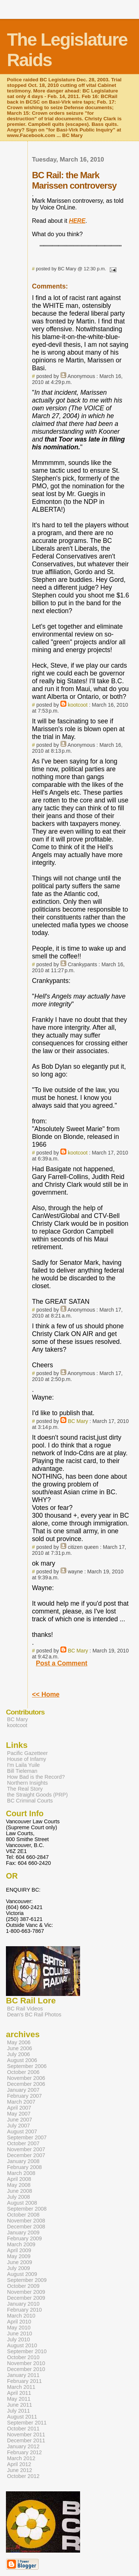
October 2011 (23, 2429)
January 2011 (23, 2375)
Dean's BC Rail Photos (34, 2015)
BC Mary (78, 1421)
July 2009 (18, 2268)
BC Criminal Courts (30, 1801)
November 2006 (26, 2078)
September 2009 (27, 2280)
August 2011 (22, 2417)
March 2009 (21, 2244)
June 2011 (19, 2405)
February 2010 (24, 2310)
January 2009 (23, 2232)
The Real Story (25, 1789)
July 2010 (18, 2339)
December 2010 (26, 2369)
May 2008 (18, 2185)
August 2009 (22, 2274)
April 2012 (19, 2464)
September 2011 (27, 2423)
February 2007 (24, 2096)
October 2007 (23, 2143)
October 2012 (23, 2476)
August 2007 (22, 2131)
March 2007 (21, 2102)
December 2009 (26, 2298)
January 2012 (23, 2446)
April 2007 (19, 2108)
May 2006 (18, 2042)
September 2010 (27, 2351)
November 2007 (26, 2149)
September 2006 (27, 2066)
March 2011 (21, 2387)
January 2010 (23, 2304)
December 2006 (26, 2084)
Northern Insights (27, 1783)
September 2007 (27, 2137)
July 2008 (18, 2197)
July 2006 (18, 2054)
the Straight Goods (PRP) (37, 1795)
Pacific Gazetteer (27, 1753)
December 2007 (26, 2155)
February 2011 (24, 2381)
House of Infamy (26, 1759)
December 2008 (26, 2227)
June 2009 (19, 2262)
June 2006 (19, 2048)
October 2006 (23, 2072)
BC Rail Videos (25, 2009)
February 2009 (24, 2238)
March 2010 (21, 2316)
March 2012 (21, 2458)
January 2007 (23, 2090)
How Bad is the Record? (36, 1777)
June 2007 (19, 2120)
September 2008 (27, 2209)
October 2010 (23, 2357)
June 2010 (19, 2333)
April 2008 (19, 2179)
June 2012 (19, 2470)
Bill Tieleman (22, 1771)
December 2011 (26, 2440)
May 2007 (18, 2114)
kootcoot (77, 705)
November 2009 (26, 2292)
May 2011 (18, 2399)
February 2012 (24, 2452)
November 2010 (26, 2363)
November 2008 (26, 2221)
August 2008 (22, 2203)
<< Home (45, 1694)
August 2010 (22, 2345)
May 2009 (18, 2256)
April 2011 (19, 2393)
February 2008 (24, 2167)
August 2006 (22, 2060)
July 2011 (18, 2411)
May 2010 (18, 2328)
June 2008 (19, 2191)
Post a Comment (61, 1663)
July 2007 (18, 2126)
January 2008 (23, 2161)
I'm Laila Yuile (23, 1765)
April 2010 (19, 2322)
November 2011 (26, 2434)
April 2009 (19, 2250)
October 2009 (23, 2286)
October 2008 (23, 2215)
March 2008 (21, 2173)
